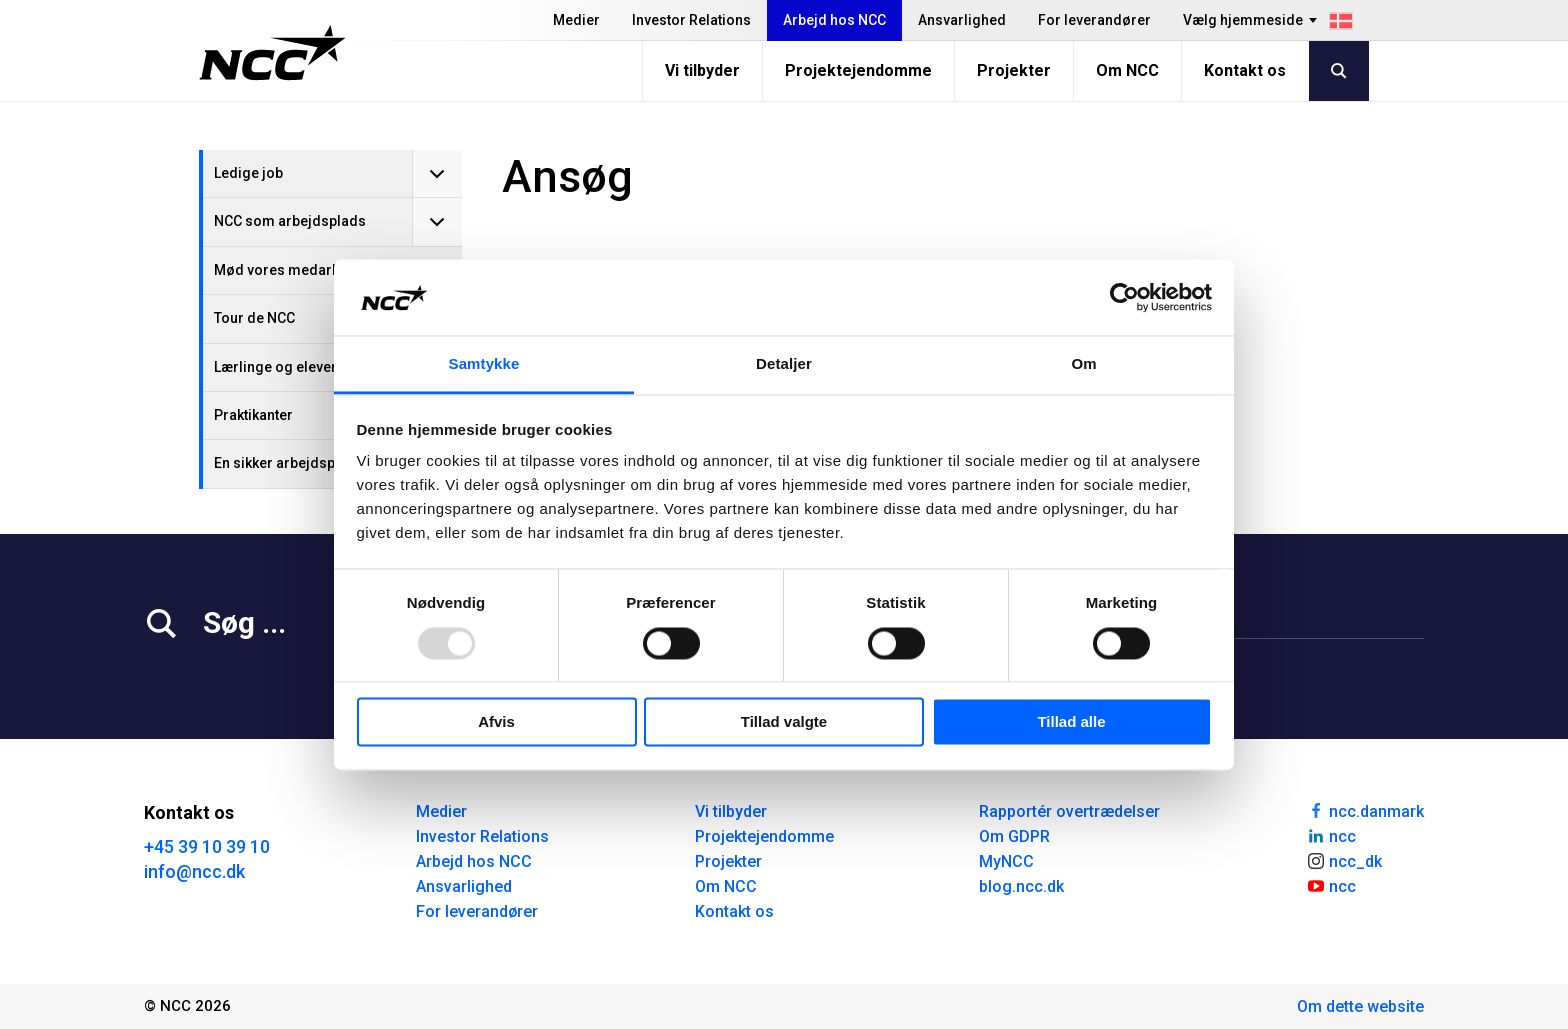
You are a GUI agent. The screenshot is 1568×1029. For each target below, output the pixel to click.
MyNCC (1006, 861)
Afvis (496, 722)
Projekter (1014, 70)
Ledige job (248, 173)
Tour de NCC (254, 318)
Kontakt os (1245, 70)
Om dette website (1360, 1006)
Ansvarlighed (962, 20)
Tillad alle (1071, 722)
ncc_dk (1344, 860)
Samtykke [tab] (484, 364)
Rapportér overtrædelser (1069, 811)
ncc (1331, 835)
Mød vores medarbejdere (298, 270)
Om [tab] (1083, 364)
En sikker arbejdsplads (289, 463)
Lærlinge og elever (275, 367)
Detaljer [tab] (784, 364)
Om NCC (1127, 70)
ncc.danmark (1365, 810)
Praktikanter (253, 415)
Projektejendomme (858, 70)
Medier (576, 20)
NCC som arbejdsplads (290, 221)
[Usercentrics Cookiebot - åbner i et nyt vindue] (1124, 297)
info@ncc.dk (194, 871)
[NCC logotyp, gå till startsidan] (272, 53)
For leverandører (1094, 20)
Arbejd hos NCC (834, 20)
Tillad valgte (784, 722)
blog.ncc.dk (1021, 886)
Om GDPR (1014, 836)
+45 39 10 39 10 (207, 846)
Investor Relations (691, 20)
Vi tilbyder (702, 70)
